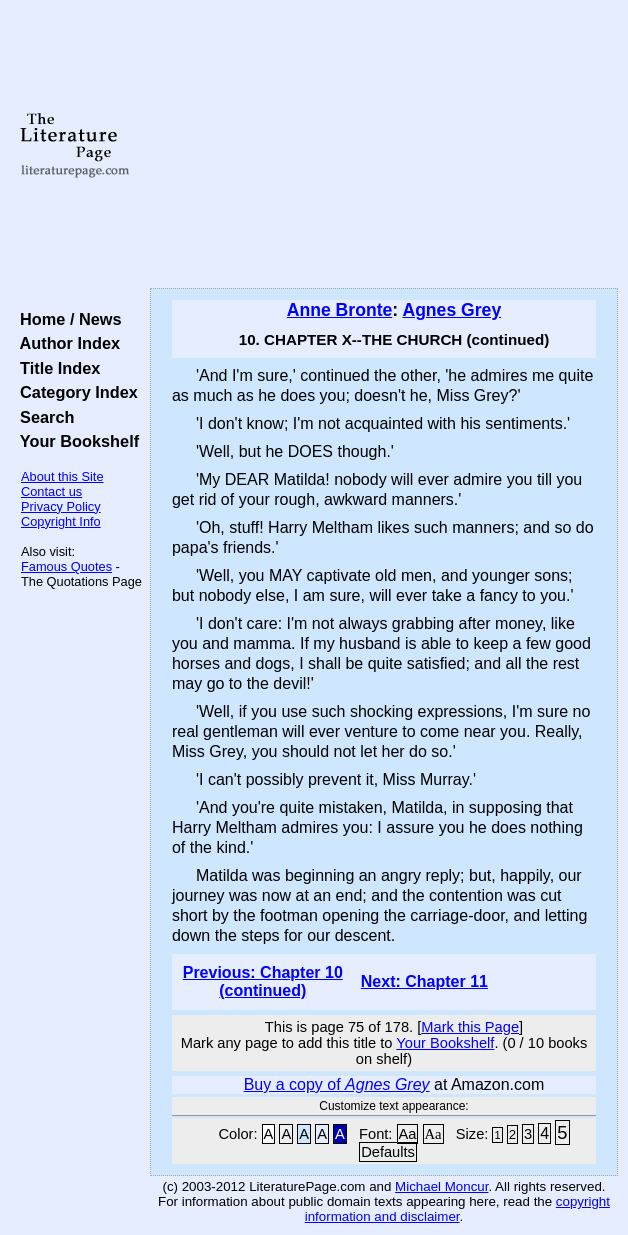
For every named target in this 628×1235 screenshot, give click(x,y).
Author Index (65, 343)
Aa (408, 1134)
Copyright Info (61, 521)
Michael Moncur (441, 1186)
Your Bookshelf (75, 441)
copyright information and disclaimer (457, 1209)
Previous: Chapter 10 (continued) (263, 981)
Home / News (66, 319)
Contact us (51, 491)
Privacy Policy (61, 506)
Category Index (74, 392)
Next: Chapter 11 (424, 981)
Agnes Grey (451, 310)
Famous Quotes (66, 566)
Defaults (388, 1152)
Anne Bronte (340, 310)
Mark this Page (470, 1027)
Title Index (55, 368)
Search (42, 417)
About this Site (62, 476)
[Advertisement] (384, 145)
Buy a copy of (337, 1084)
